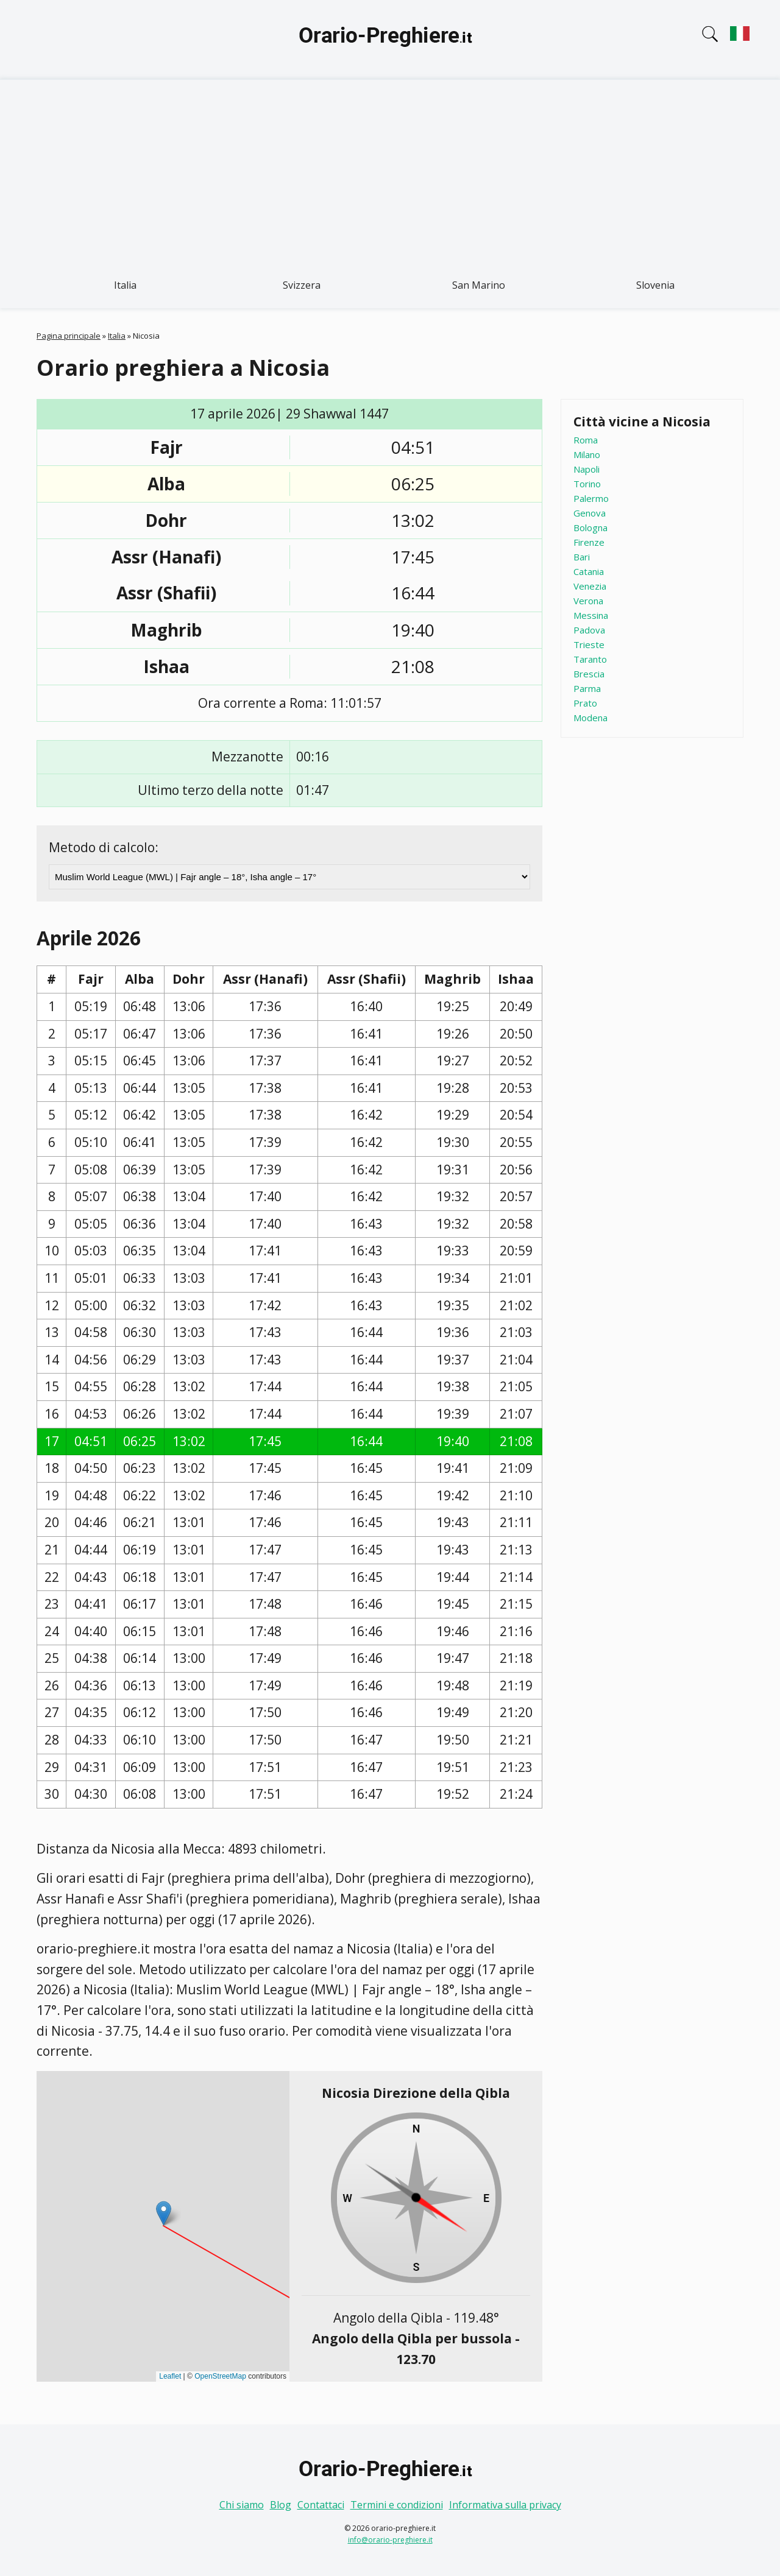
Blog (280, 2504)
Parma (587, 688)
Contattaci (320, 2504)
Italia (125, 285)
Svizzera (302, 285)
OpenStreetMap (220, 2376)
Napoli (586, 469)
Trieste (588, 644)
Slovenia (655, 285)
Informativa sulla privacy (505, 2504)
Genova (589, 513)
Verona (588, 601)
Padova (589, 630)
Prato (585, 703)
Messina (590, 615)
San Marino (478, 285)
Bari (581, 557)
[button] (163, 2213)
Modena (590, 717)
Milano (586, 454)
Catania (588, 571)
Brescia (588, 674)
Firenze (588, 542)
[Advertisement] (390, 171)
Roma (585, 440)
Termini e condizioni (396, 2504)
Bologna (590, 527)
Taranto (590, 659)
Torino (587, 484)
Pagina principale (69, 335)
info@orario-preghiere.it (390, 2540)
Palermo (591, 498)
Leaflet (170, 2376)
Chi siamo (241, 2504)
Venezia (589, 586)
